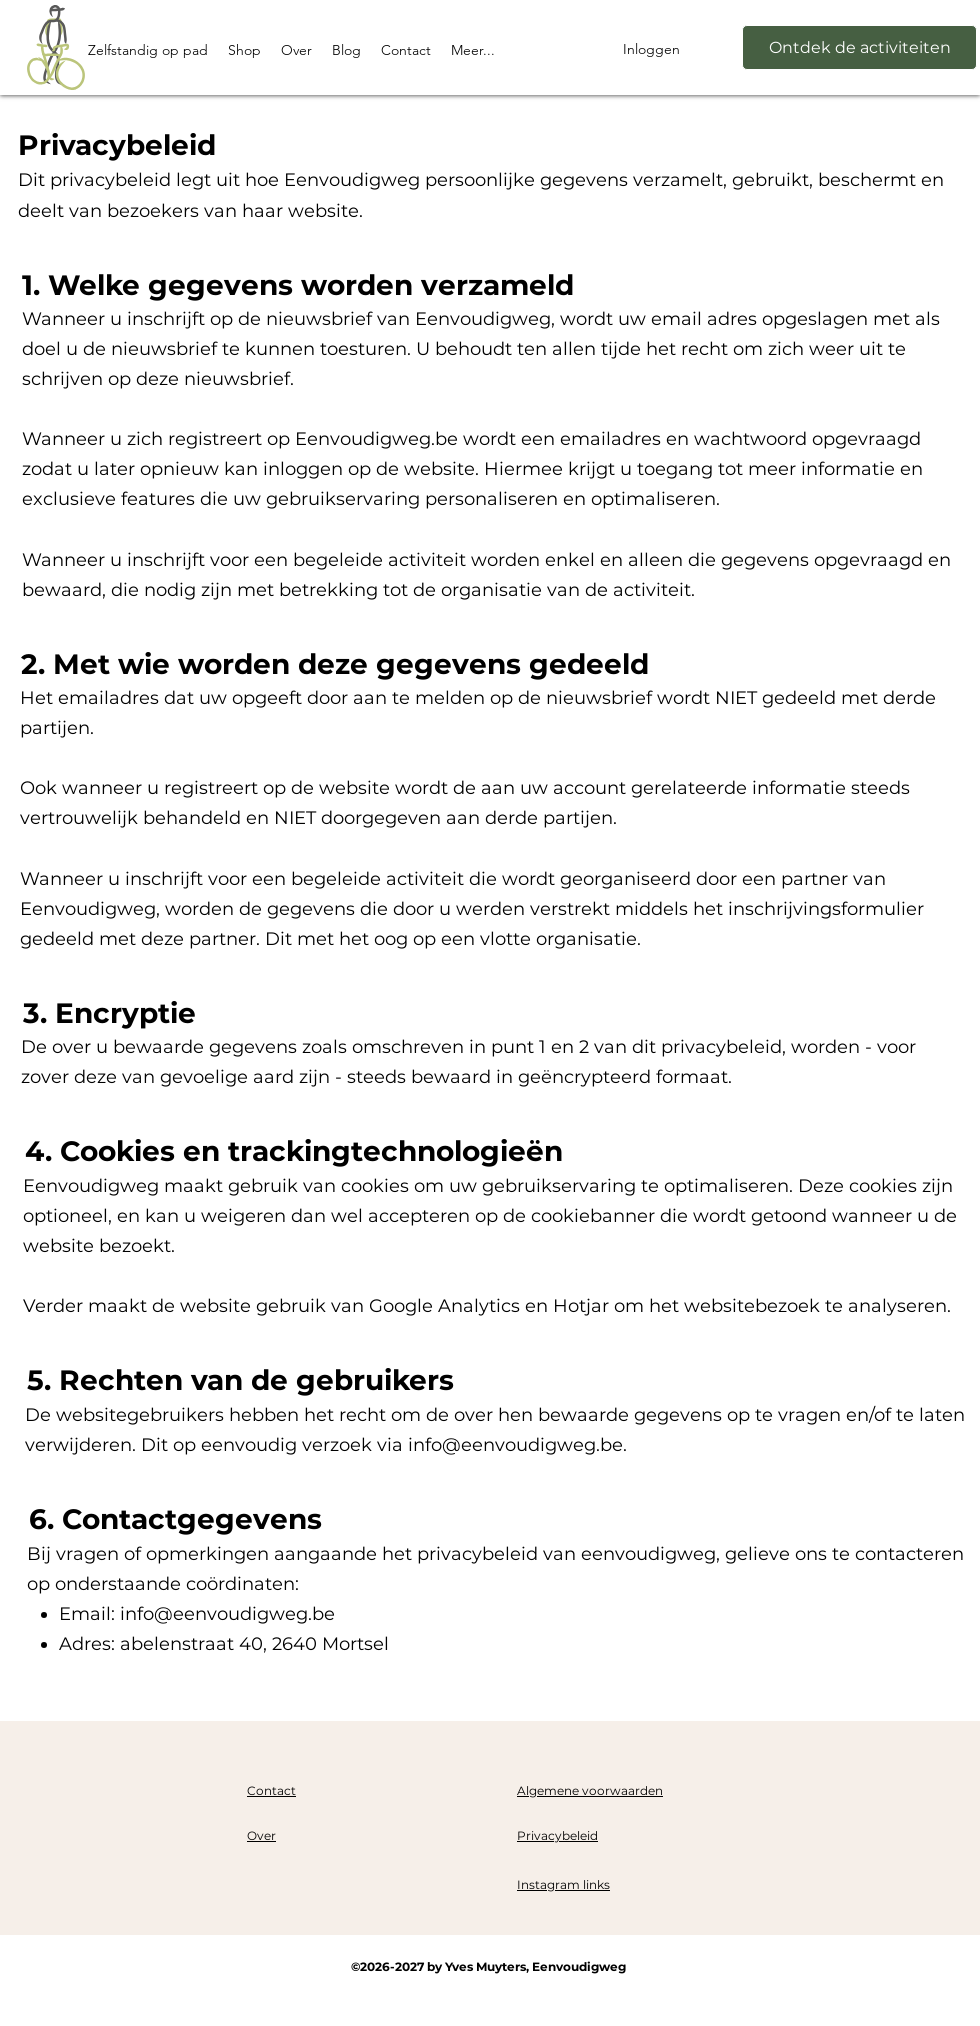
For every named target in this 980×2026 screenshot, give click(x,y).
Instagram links (563, 1884)
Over (261, 1835)
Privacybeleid (557, 1835)
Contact (271, 1790)
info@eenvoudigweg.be (515, 1445)
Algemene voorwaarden (590, 1790)
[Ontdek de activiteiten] (859, 47)
